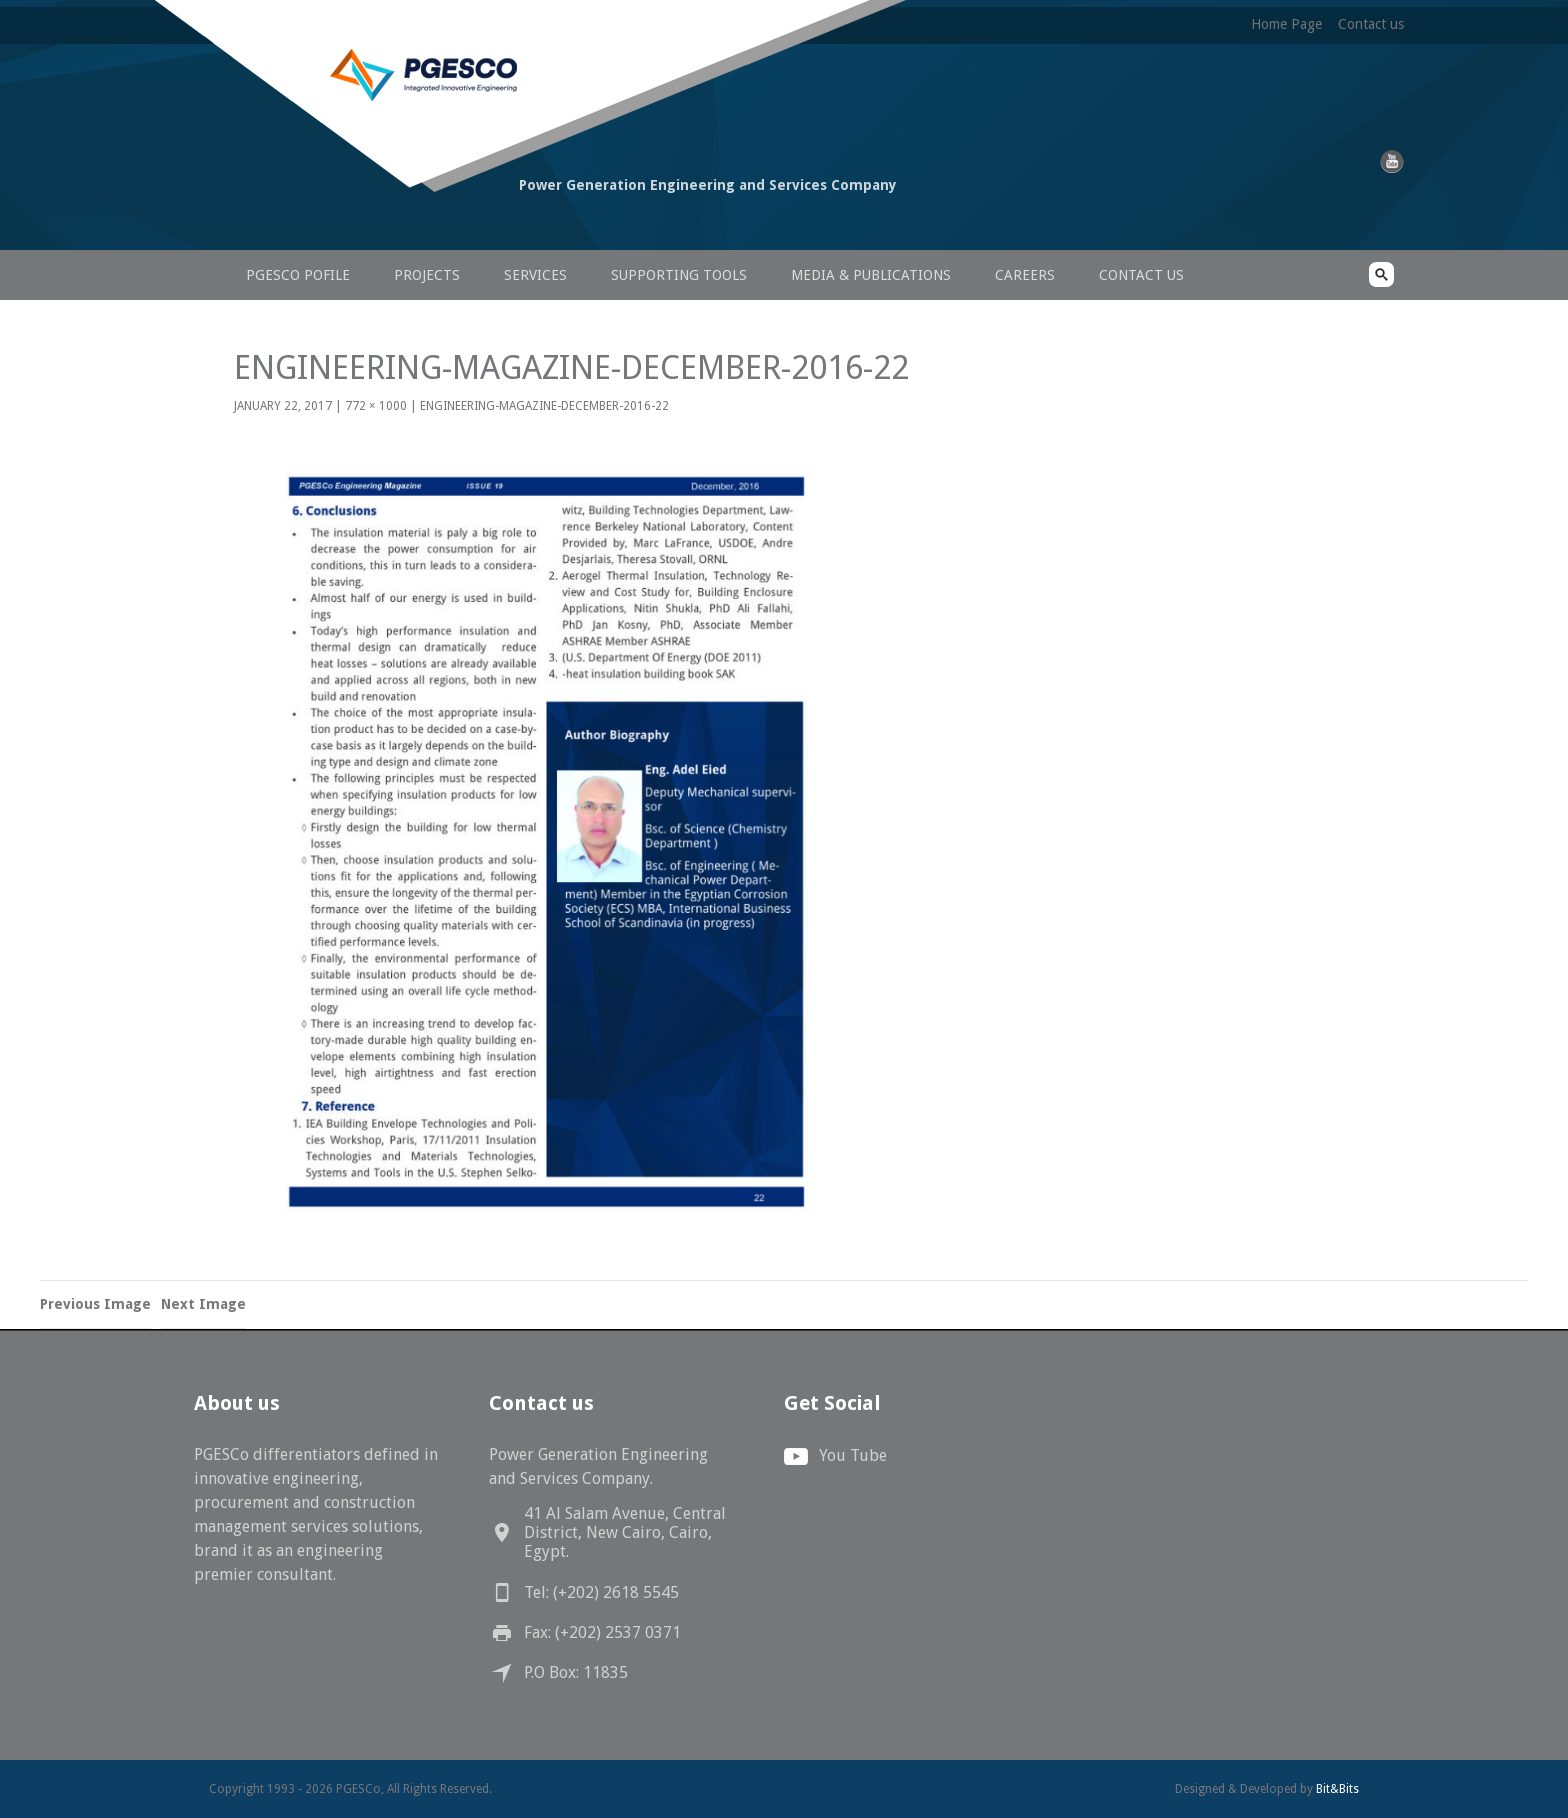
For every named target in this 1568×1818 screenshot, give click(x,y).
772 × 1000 (376, 406)
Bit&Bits (1337, 1789)
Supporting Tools (679, 275)
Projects (427, 275)
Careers (1025, 275)
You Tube (853, 1455)
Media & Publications (871, 275)
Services (535, 275)
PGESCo (349, 222)
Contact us (1371, 24)
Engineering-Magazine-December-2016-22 (544, 406)
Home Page (1286, 24)
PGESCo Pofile (298, 275)
